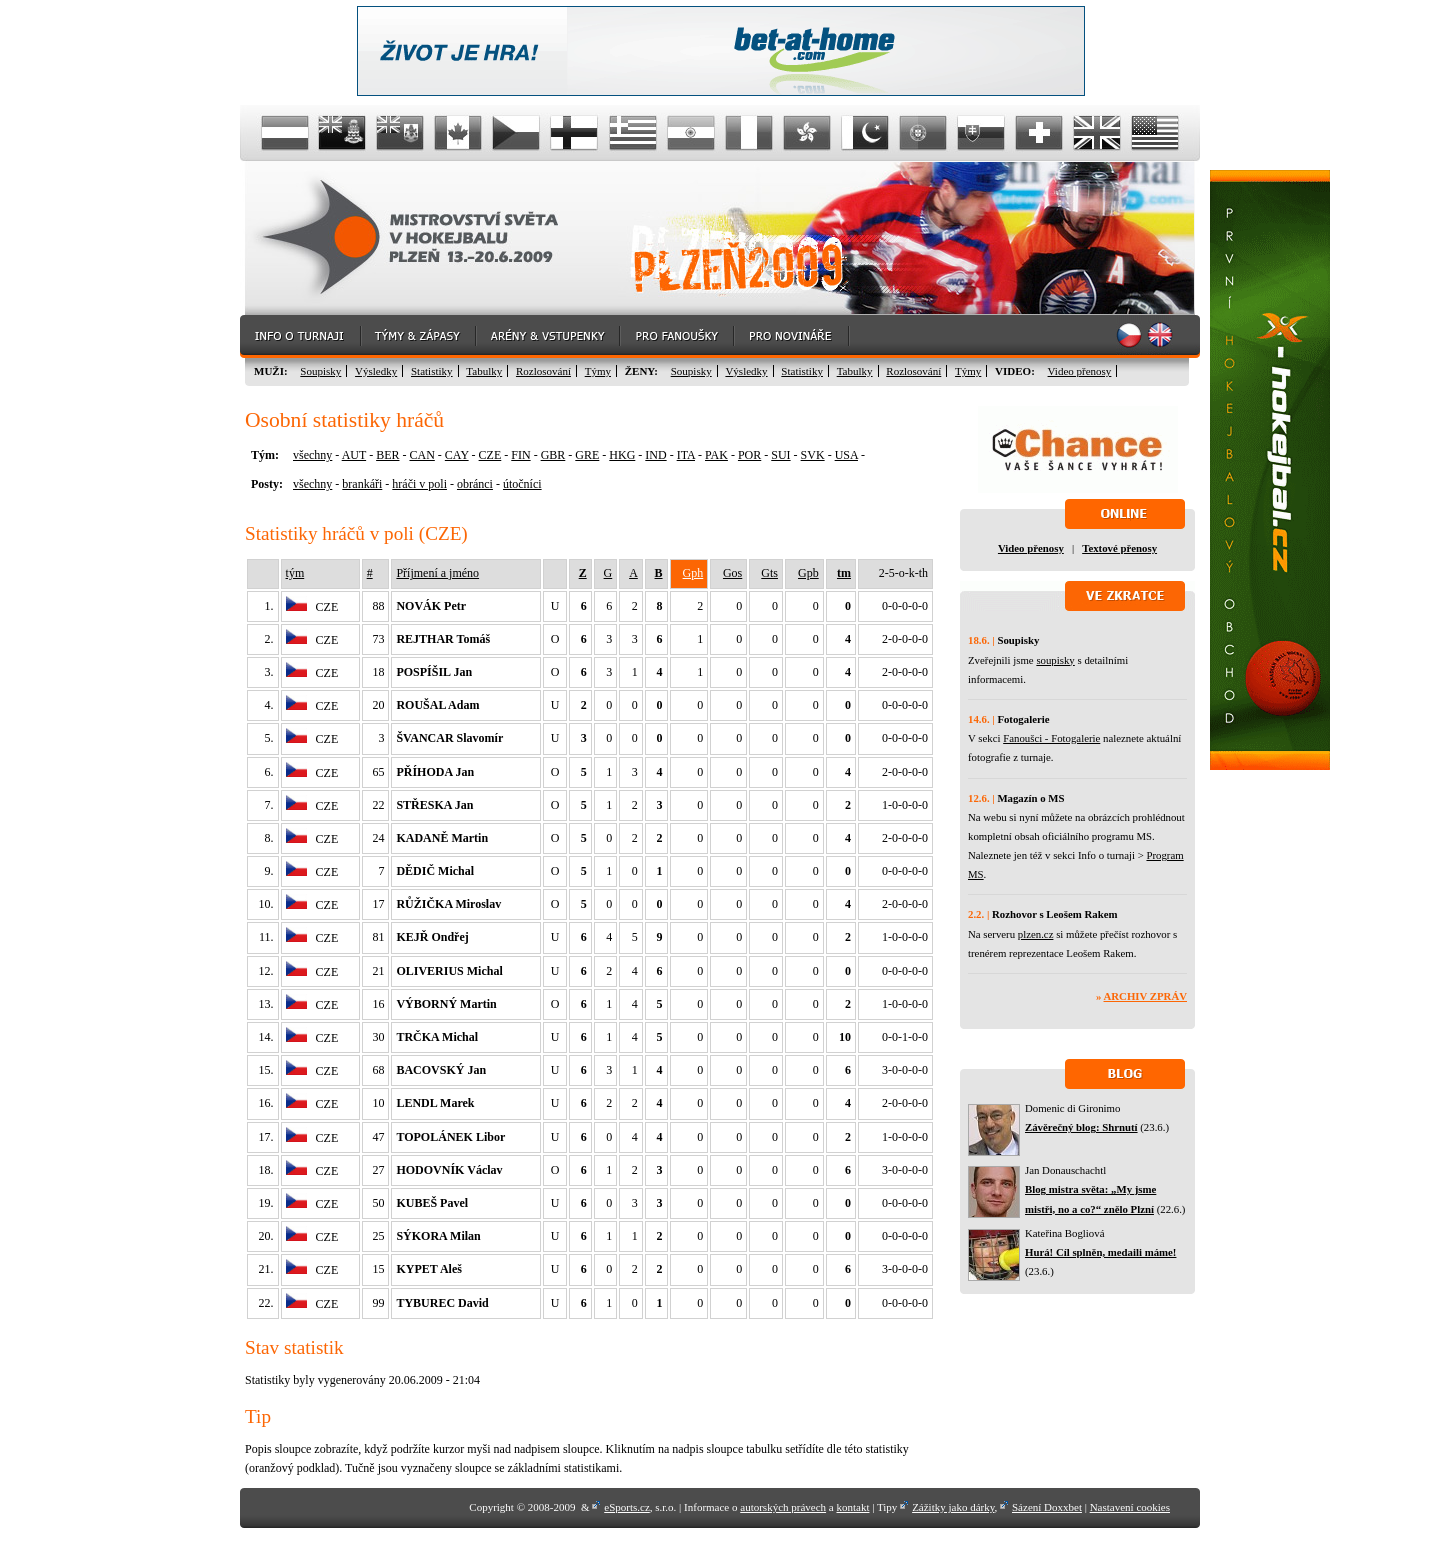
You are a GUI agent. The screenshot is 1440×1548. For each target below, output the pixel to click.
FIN (520, 455)
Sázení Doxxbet (1047, 1507)
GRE (587, 455)
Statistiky (432, 371)
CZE (490, 455)
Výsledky (376, 371)
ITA (686, 455)
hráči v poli (419, 484)
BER (387, 455)
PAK (716, 455)
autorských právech (783, 1507)
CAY (457, 455)
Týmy (598, 371)
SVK (813, 455)
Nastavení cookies (1130, 1507)
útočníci (522, 484)
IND (655, 455)
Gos (732, 573)
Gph (693, 573)
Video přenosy (1080, 371)
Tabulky (484, 371)
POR (749, 455)
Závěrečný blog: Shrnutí (1081, 1127)
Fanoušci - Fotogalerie (1051, 738)
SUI (780, 455)
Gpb (808, 573)
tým (295, 573)
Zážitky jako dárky (953, 1507)
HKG (622, 455)
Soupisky (320, 371)
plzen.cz (1036, 934)
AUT (354, 455)
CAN (421, 455)
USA (846, 455)
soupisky (1055, 660)
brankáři (362, 484)
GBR (553, 455)
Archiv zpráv (1145, 996)
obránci (475, 484)
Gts (769, 573)
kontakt (852, 1507)
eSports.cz (627, 1507)
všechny (312, 455)
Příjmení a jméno (437, 573)
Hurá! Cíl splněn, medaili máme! (1100, 1252)
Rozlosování (543, 371)
